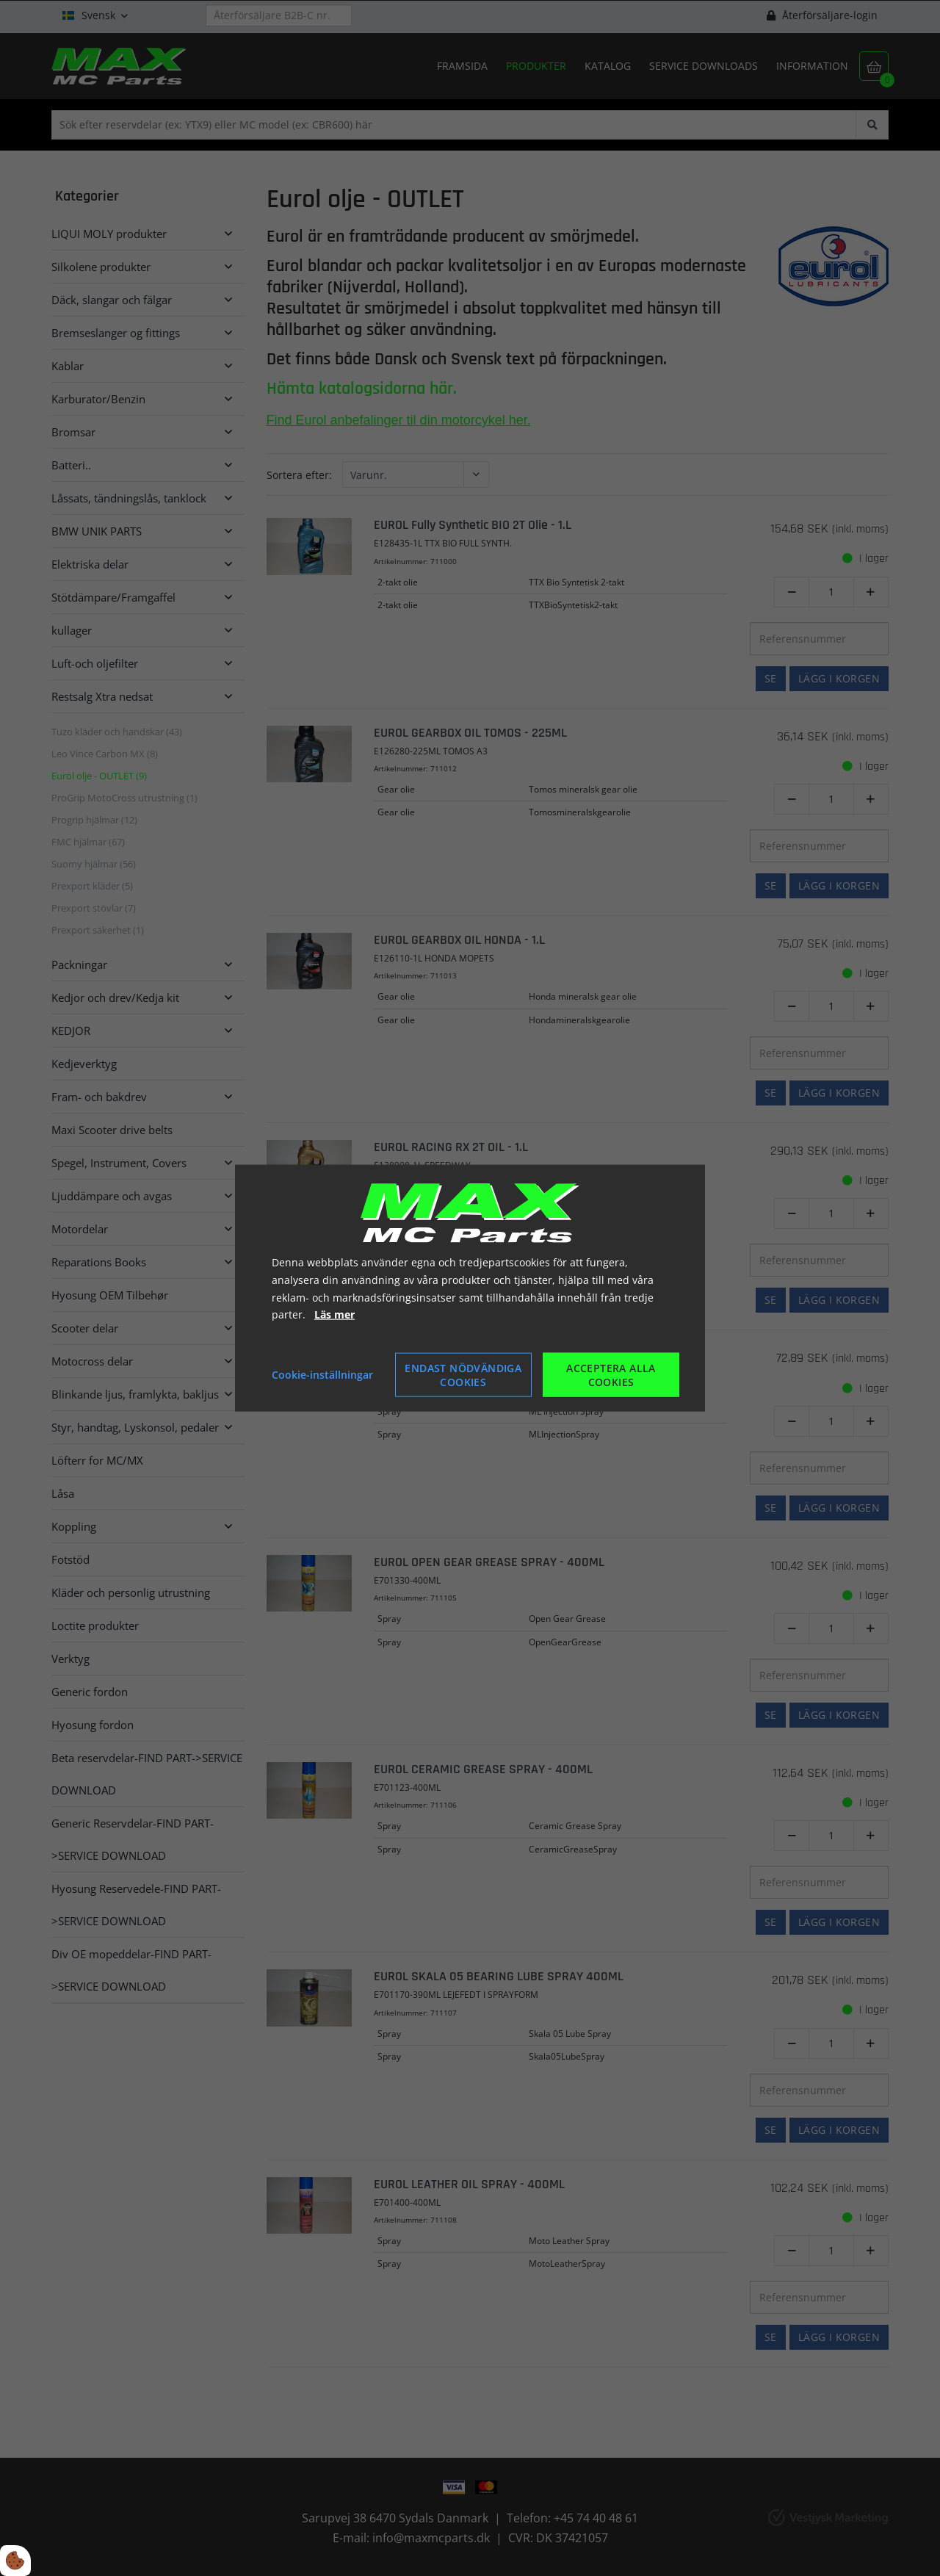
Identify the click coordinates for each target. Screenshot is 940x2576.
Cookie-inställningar (322, 1375)
